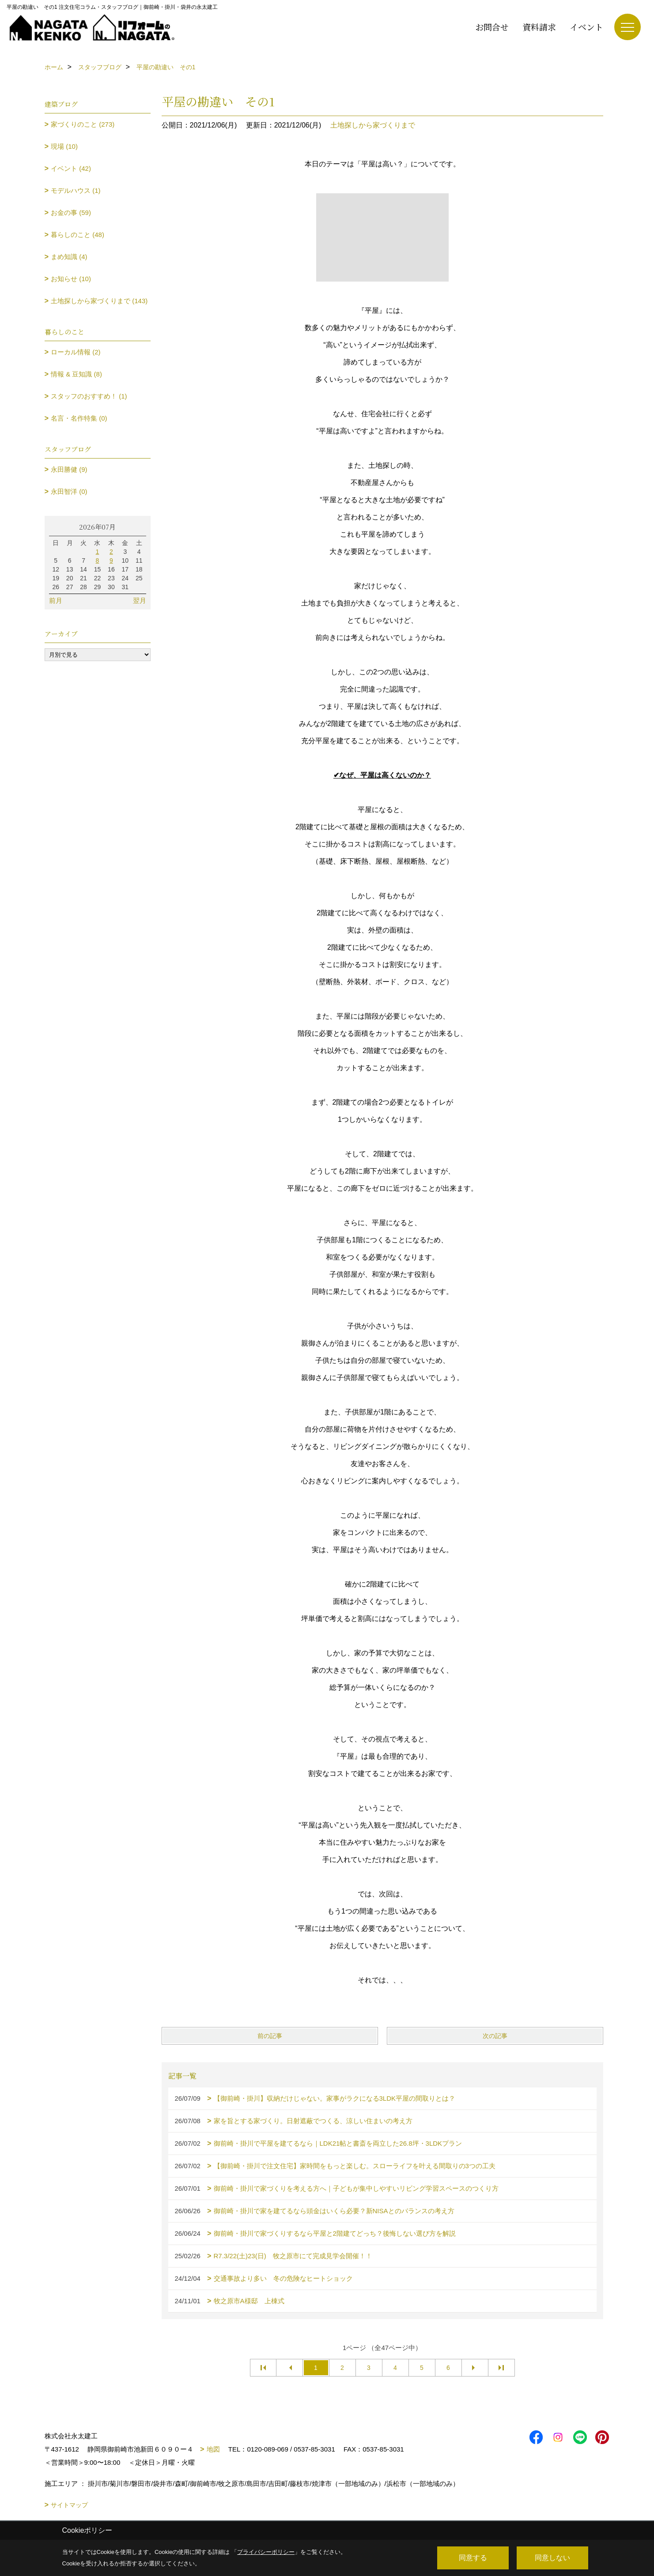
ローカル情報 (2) (76, 352)
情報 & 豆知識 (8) (76, 374)
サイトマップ (69, 2504)
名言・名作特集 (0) (79, 418)
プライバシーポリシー (266, 2552)
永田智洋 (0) (69, 491)
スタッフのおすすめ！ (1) (89, 396)
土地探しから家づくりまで (372, 125)
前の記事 (269, 2035)
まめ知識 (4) (69, 256)
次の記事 (495, 2035)
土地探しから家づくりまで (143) (99, 301)
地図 (213, 2449)
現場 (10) (64, 146)
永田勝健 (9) (69, 469)
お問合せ (492, 27)
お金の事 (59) (71, 212)
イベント (586, 27)
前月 (55, 600)
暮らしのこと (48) (77, 234)
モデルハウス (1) (76, 190)
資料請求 (539, 27)
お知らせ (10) (71, 278)
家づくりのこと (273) (82, 124)
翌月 (139, 600)
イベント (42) (71, 168)
